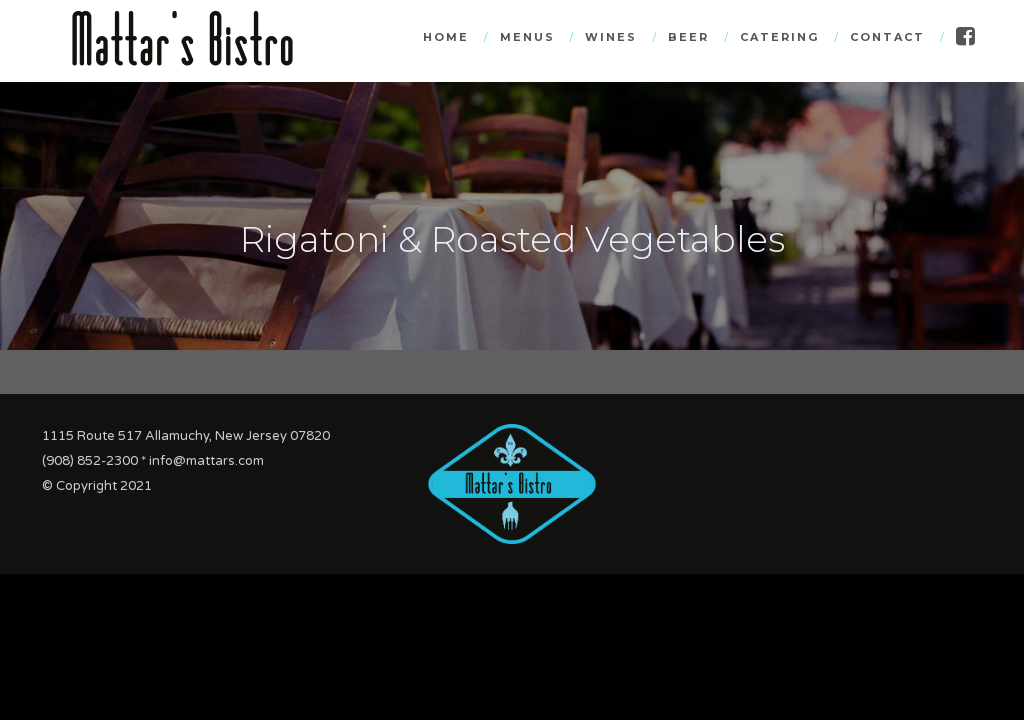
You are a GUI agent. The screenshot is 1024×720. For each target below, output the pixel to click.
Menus (527, 37)
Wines (611, 37)
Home (446, 37)
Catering (779, 37)
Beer (688, 37)
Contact (887, 37)
